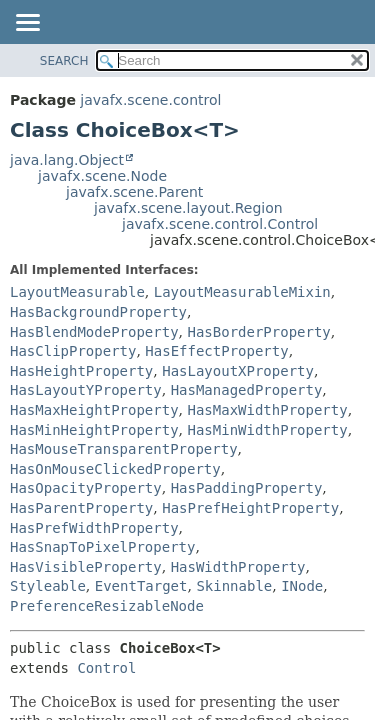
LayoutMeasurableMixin (242, 292)
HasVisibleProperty (86, 567)
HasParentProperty (81, 508)
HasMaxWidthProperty (267, 410)
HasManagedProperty (247, 390)
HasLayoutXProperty (238, 371)
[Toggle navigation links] (27, 24)
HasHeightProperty (81, 371)
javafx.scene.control (150, 100)
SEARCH (64, 61)
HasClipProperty (73, 351)
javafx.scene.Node (102, 176)
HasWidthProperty (238, 567)
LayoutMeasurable (77, 292)
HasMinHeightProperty (94, 430)
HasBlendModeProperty (94, 332)
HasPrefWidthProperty (94, 528)
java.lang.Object (67, 160)
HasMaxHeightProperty (94, 410)
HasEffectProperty (216, 351)
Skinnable (234, 586)
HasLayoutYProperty (86, 390)
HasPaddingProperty (247, 488)
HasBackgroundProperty (98, 312)
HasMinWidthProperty (267, 430)
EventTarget (141, 586)
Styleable (48, 586)
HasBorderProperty (258, 332)
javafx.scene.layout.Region (188, 208)
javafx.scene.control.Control (220, 224)
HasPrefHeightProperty (250, 508)
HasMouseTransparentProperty (124, 449)
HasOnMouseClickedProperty (115, 469)
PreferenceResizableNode (107, 606)
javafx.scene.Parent (134, 192)
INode (302, 586)
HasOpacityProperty (86, 488)
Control (106, 668)
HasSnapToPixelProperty (102, 547)
